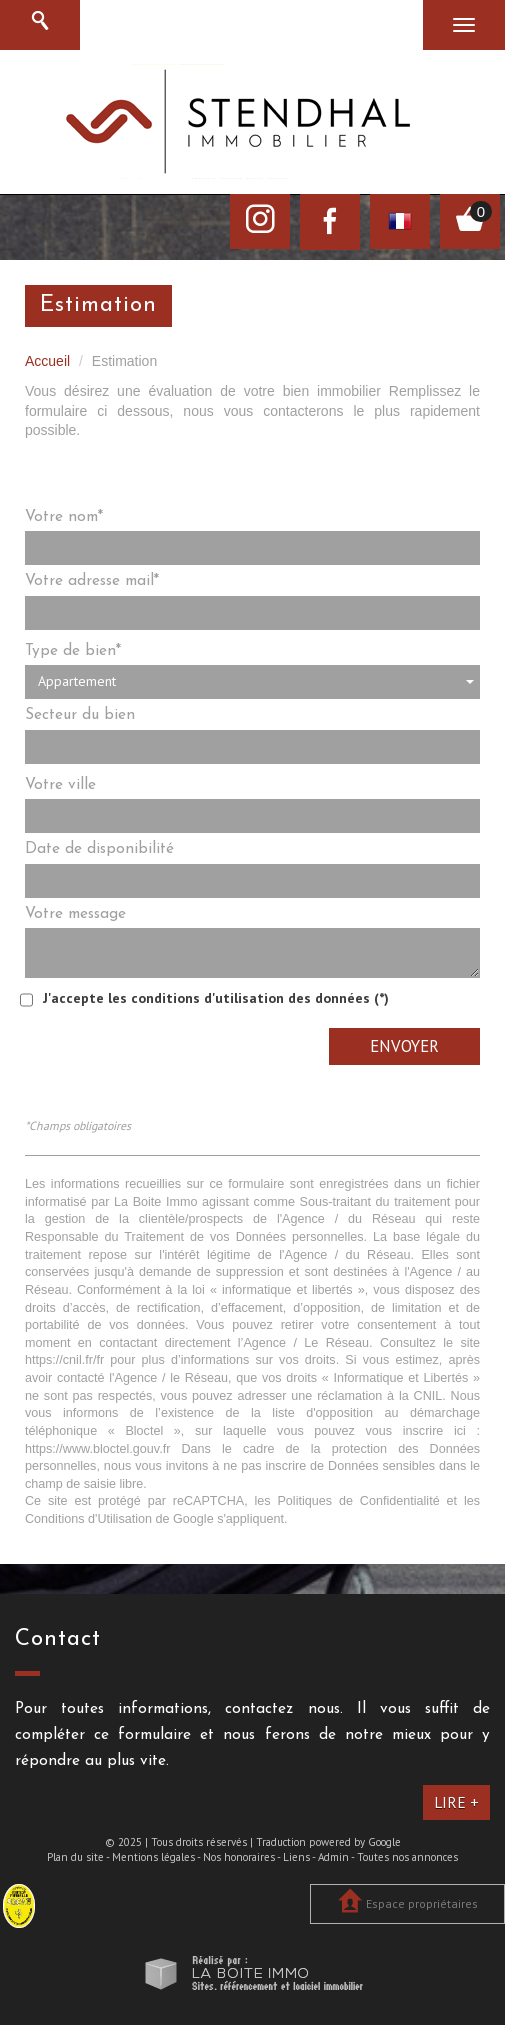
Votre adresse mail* (92, 581)
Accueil (47, 361)
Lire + (456, 1802)
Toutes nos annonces (407, 1857)
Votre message (75, 914)
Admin (333, 1857)
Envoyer (404, 1046)
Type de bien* (73, 651)
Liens (296, 1857)
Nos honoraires (239, 1857)
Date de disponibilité (99, 849)
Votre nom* (64, 517)
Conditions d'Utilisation (88, 1519)
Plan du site (75, 1857)
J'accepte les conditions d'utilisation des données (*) (216, 998)
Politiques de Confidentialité (358, 1501)
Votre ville (60, 785)
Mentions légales (153, 1857)
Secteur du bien (80, 715)
